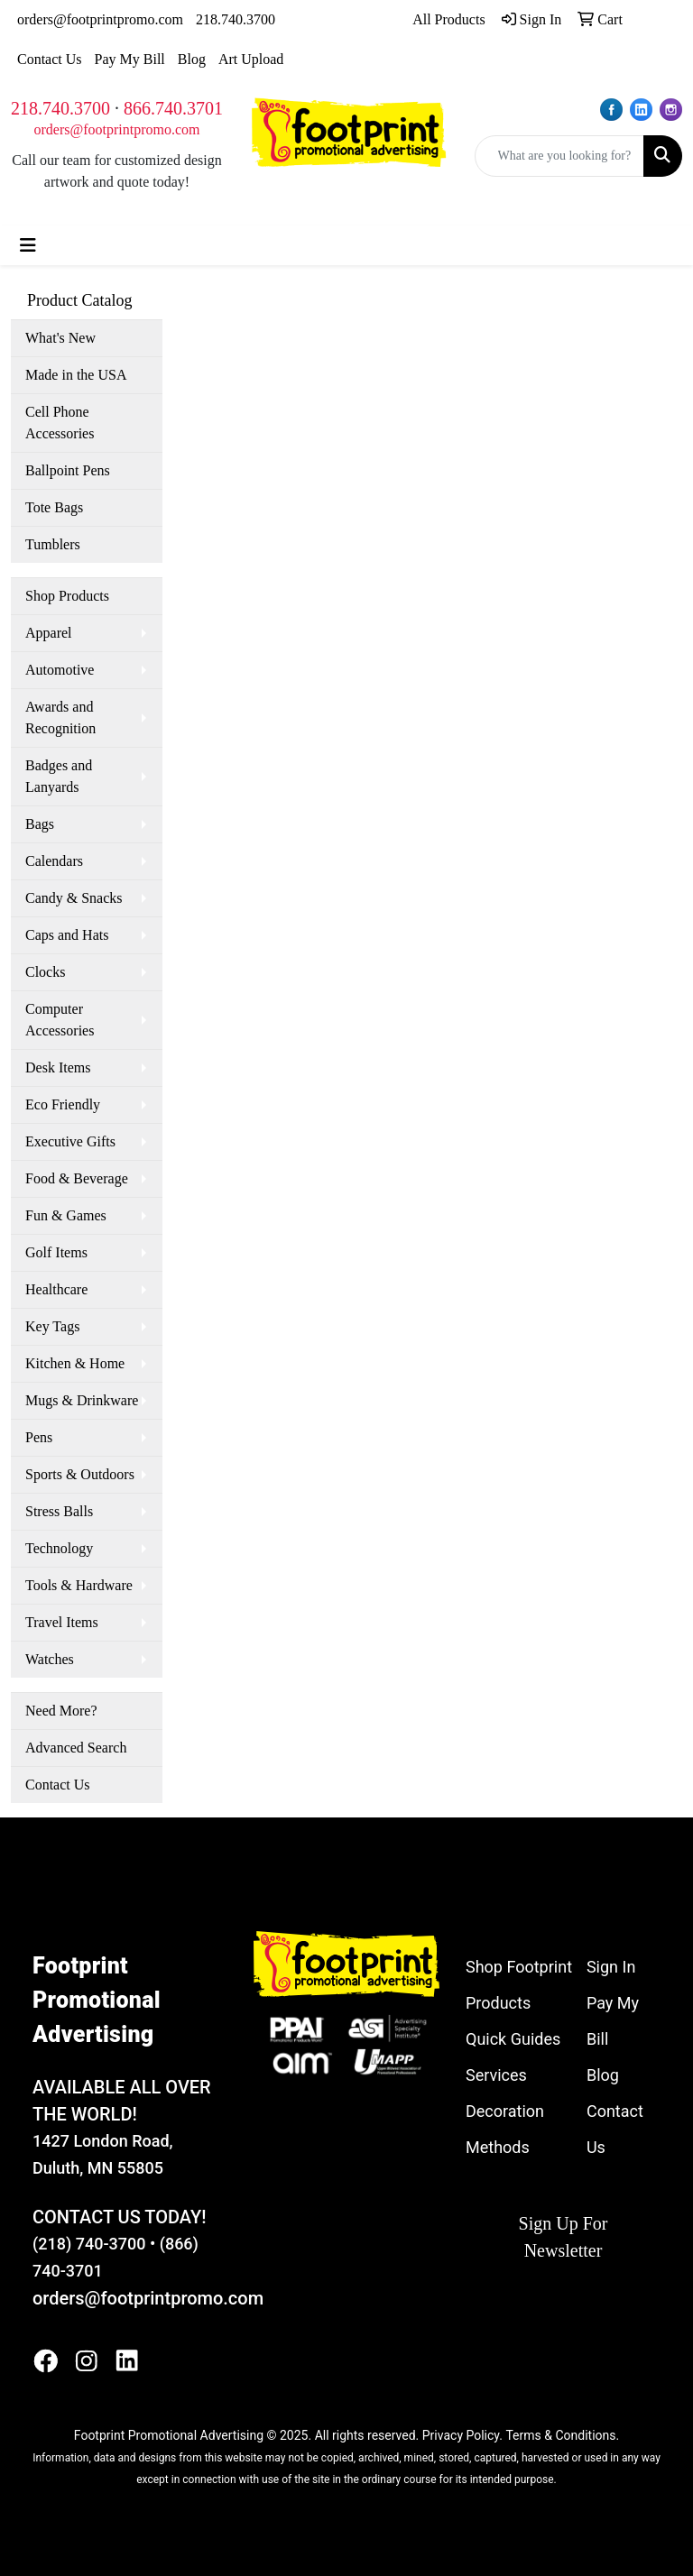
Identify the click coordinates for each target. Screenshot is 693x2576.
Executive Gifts (70, 1141)
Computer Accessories (59, 1019)
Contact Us (49, 59)
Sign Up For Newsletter (563, 2236)
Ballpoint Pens (67, 470)
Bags (39, 824)
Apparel (48, 632)
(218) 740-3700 (88, 2243)
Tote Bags (54, 507)
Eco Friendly (62, 1104)
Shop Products (67, 595)
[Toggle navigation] (28, 245)
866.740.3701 (173, 108)
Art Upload (250, 59)
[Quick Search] (560, 156)
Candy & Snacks (74, 898)
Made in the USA (75, 374)
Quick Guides (513, 2038)
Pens (38, 1437)
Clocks (45, 972)
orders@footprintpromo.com (100, 19)
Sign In (611, 1966)
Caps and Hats (66, 935)
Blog (192, 59)
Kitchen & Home (75, 1363)
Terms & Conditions (560, 2435)
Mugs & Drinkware (81, 1400)
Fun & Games (65, 1215)
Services (496, 2074)
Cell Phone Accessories (59, 422)
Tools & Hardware (79, 1585)
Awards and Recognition (60, 717)
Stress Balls (59, 1511)
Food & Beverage (76, 1178)
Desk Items (57, 1067)
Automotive (59, 669)
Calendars (54, 861)
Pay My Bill (130, 59)
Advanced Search (75, 1747)
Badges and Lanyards (58, 776)
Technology (59, 1548)
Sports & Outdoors (79, 1474)
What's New (60, 337)
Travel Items (61, 1622)
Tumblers (52, 544)
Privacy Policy (460, 2435)
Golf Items (56, 1252)
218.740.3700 (235, 19)
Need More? (61, 1710)
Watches (49, 1659)
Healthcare (56, 1289)
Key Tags (52, 1326)
